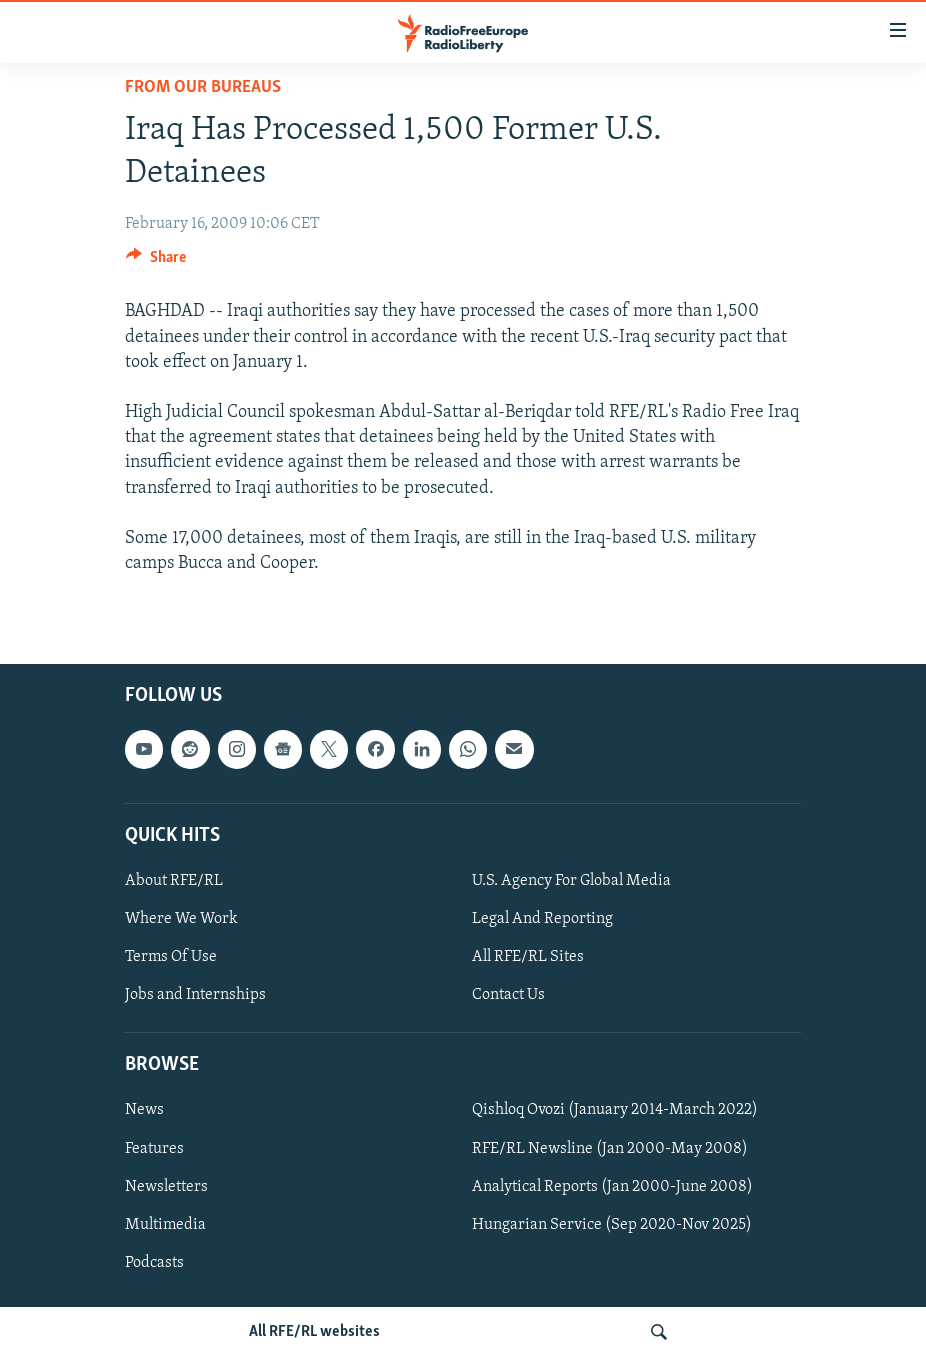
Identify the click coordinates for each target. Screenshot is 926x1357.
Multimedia (165, 1225)
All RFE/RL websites (314, 1332)
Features (154, 1149)
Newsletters (166, 1187)
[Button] (156, 262)
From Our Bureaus (203, 87)
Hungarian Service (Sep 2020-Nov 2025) (612, 1225)
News (144, 1111)
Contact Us (508, 996)
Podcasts (154, 1263)
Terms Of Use (171, 957)
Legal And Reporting (542, 919)
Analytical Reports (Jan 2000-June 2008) (612, 1187)
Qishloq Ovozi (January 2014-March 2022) (615, 1111)
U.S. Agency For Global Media (571, 881)
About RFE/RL (174, 881)
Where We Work (181, 919)
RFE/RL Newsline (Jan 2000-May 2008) (610, 1149)
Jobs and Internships (195, 996)
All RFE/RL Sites (528, 957)
